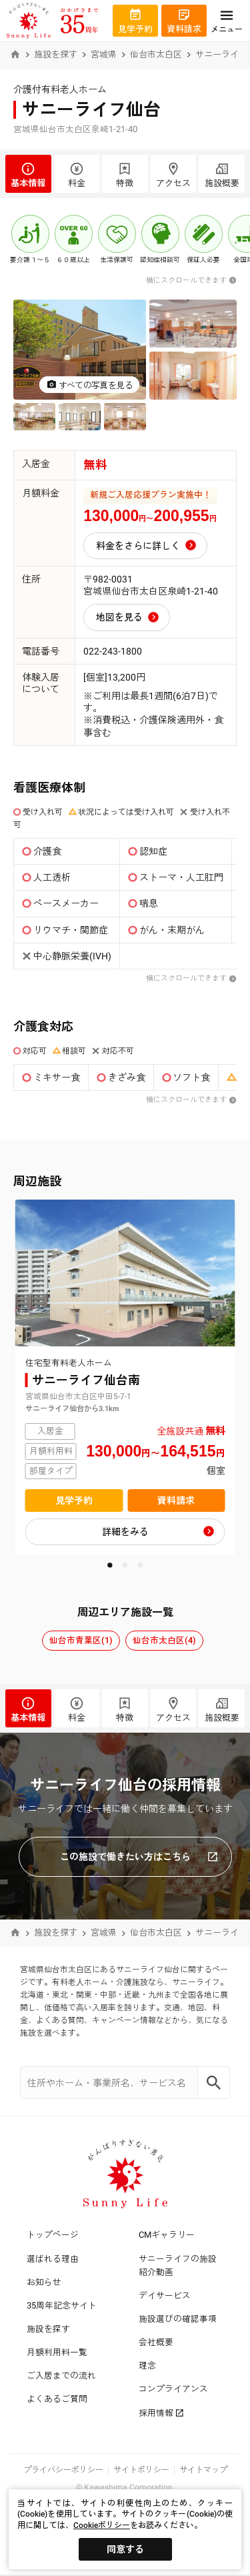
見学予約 (74, 1500)
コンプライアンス (173, 2389)
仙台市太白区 (156, 54)
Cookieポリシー (101, 2525)
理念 (147, 2365)
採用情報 (161, 2413)
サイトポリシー (141, 2470)
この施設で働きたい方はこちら (139, 1856)
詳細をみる (125, 1532)
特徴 (125, 174)
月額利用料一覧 (57, 2352)
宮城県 (104, 54)
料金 (77, 174)
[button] (109, 1565)
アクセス (174, 174)
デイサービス (165, 2295)
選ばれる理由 (53, 2259)
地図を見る (119, 617)
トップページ (53, 2235)
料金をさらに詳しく (138, 545)
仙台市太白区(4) (164, 1640)
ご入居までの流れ (61, 2376)
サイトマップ (203, 2470)
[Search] (214, 2082)
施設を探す (55, 54)
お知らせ (44, 2282)
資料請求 (176, 1500)
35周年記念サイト (62, 2305)
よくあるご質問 (57, 2399)
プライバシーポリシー (63, 2470)
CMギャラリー (167, 2235)
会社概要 (156, 2342)
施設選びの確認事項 (178, 2319)
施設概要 (222, 174)
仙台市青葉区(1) (81, 1640)
